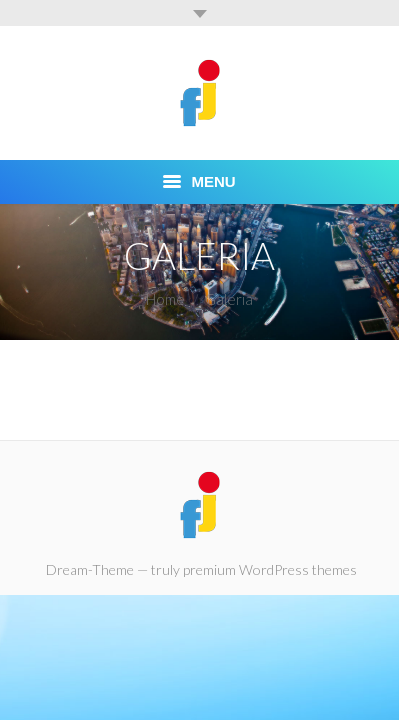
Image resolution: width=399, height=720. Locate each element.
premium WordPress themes (270, 569)
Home (165, 299)
